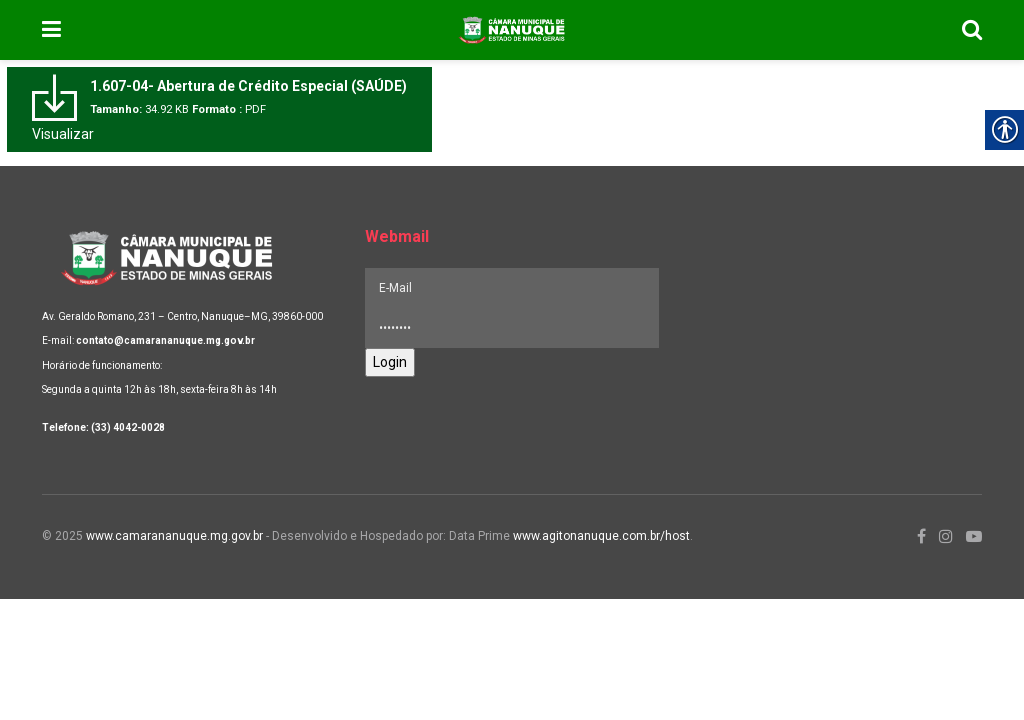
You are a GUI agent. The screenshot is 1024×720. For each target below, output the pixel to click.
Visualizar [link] (63, 134)
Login (390, 362)
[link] (51, 30)
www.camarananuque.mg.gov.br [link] (174, 536)
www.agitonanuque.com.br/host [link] (601, 536)
